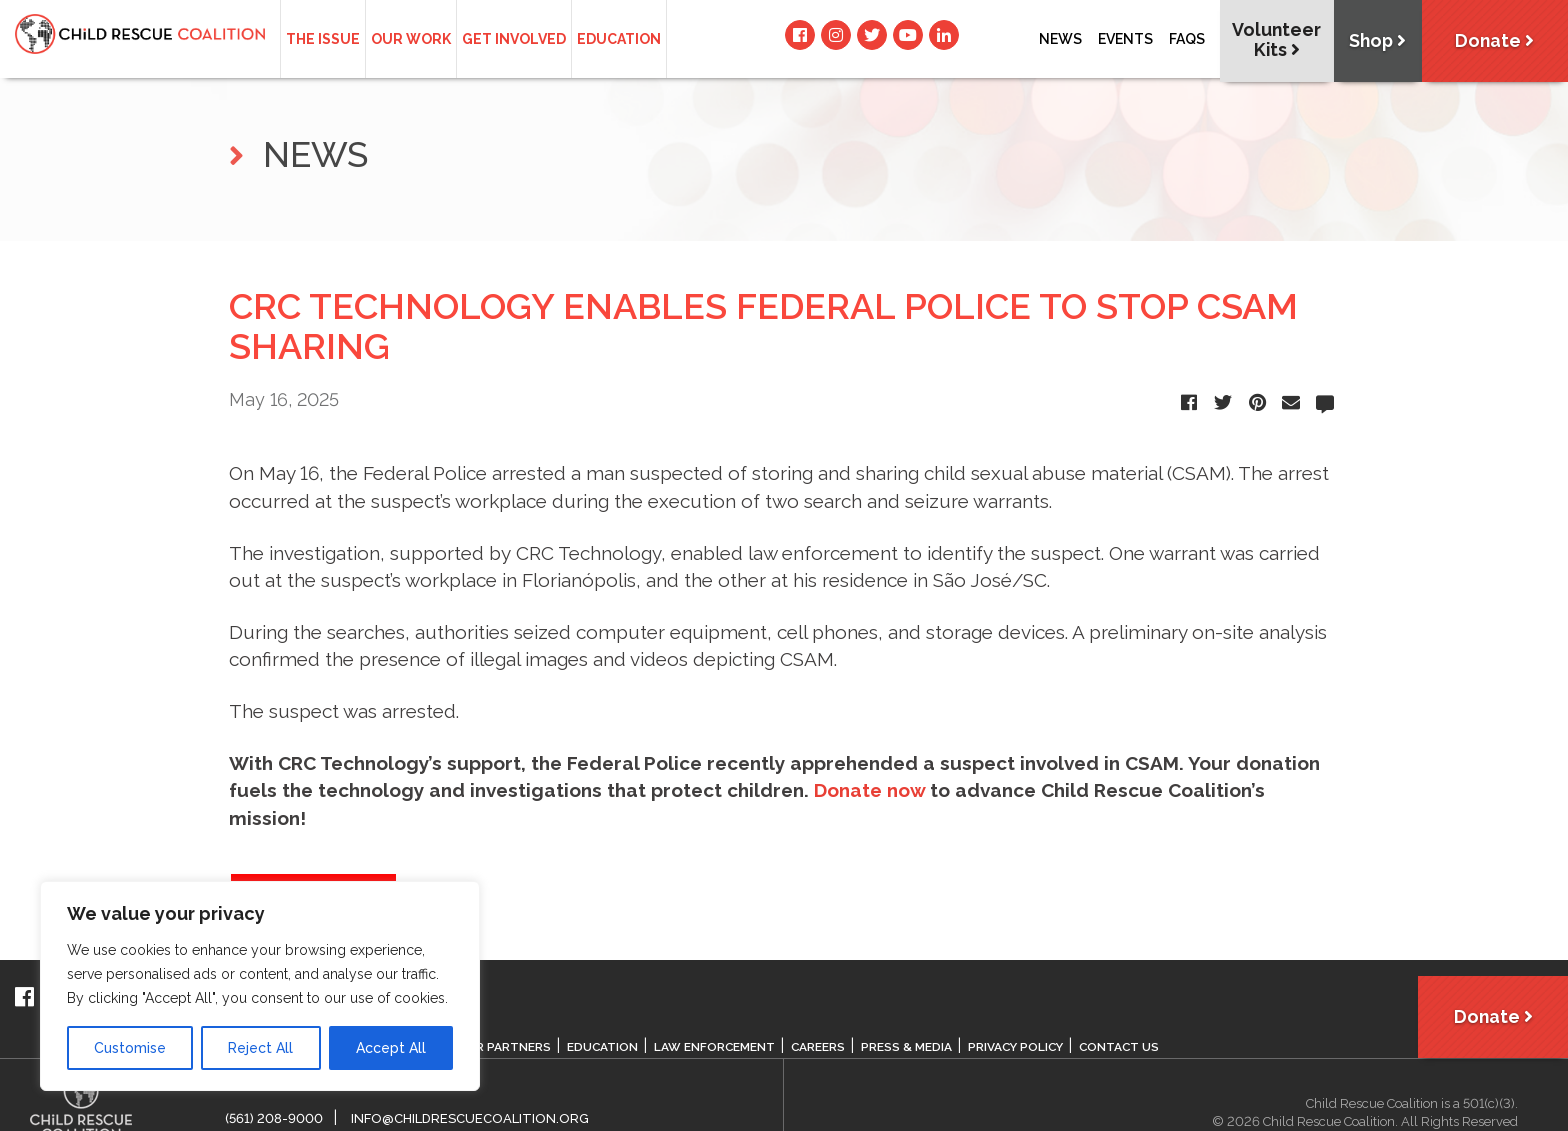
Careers (820, 1047)
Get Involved (514, 39)
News (1060, 39)
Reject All (260, 1048)
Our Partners (504, 1047)
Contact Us (1127, 1047)
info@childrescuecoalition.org (470, 1118)
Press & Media (909, 1047)
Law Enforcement (716, 1047)
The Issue (323, 39)
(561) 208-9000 (274, 1118)
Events (1125, 39)
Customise (130, 1048)
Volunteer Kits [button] (1271, 39)
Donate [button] (1493, 41)
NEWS (298, 154)
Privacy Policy (1020, 1047)
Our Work (411, 39)
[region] (260, 986)
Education (619, 39)
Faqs (1187, 39)
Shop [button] (1373, 41)
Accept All (391, 1048)
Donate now (869, 790)
